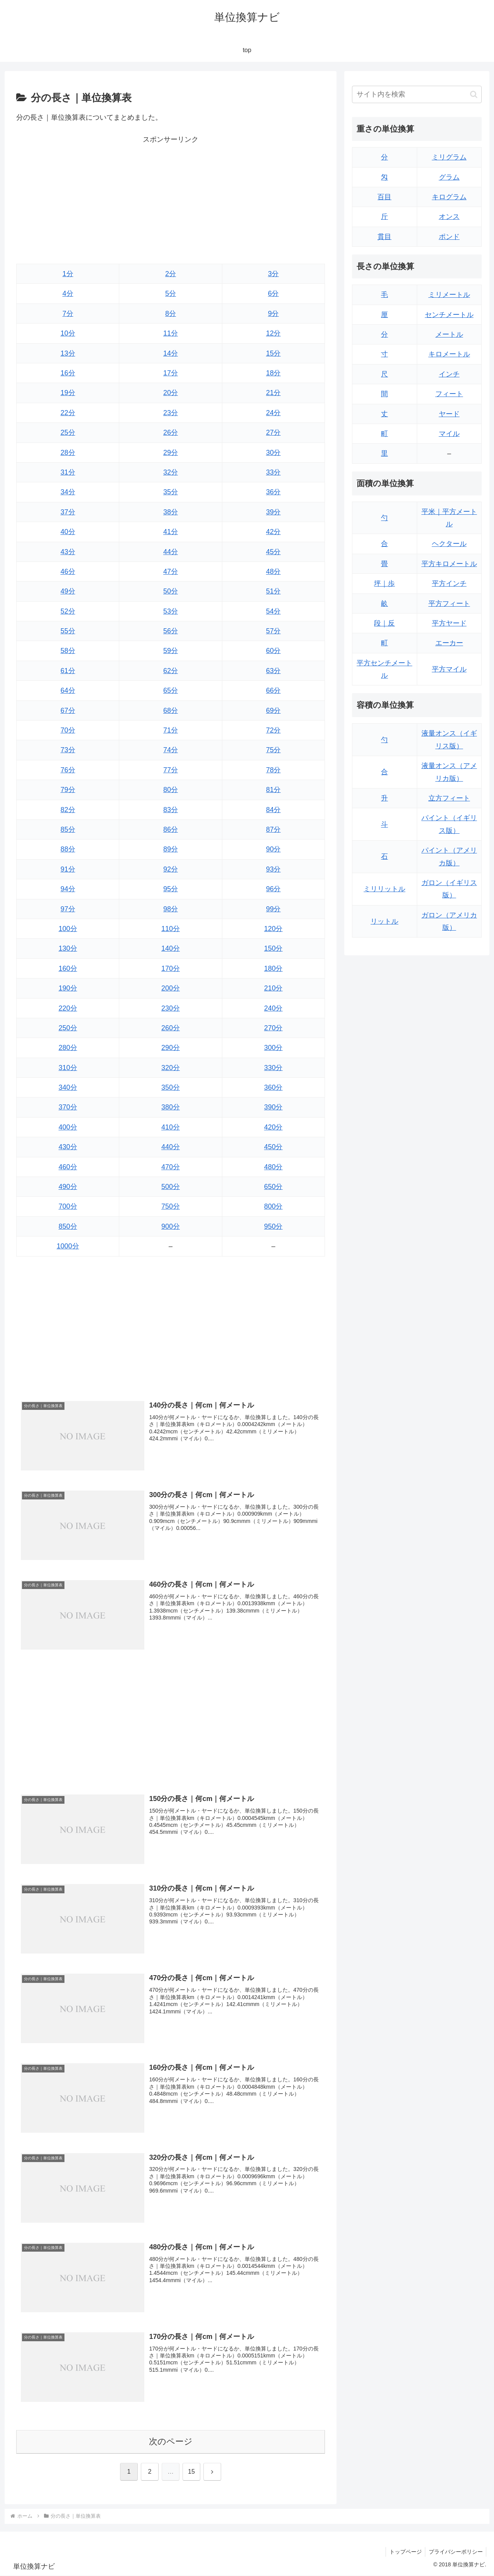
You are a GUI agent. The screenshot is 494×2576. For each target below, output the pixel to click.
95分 (170, 889)
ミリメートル (449, 294)
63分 (273, 671)
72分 (273, 730)
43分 (68, 552)
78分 (273, 770)
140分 (170, 948)
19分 (68, 393)
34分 (68, 492)
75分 (273, 750)
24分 (273, 413)
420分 (273, 1127)
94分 (68, 889)
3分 (273, 274)
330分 (273, 1068)
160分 (68, 968)
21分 (273, 393)
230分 (170, 1008)
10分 (68, 333)
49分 (68, 591)
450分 (273, 1147)
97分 (68, 909)
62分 (170, 671)
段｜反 (384, 623)
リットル (384, 921)
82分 (68, 810)
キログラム (449, 197)
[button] (473, 94)
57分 (273, 631)
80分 (170, 790)
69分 (273, 710)
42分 (273, 532)
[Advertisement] (170, 200)
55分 (68, 631)
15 (191, 2472)
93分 (273, 869)
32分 (170, 472)
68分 (170, 710)
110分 (170, 929)
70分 (68, 730)
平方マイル (449, 669)
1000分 (68, 1246)
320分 (170, 1068)
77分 (170, 770)
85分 (68, 829)
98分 (170, 909)
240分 (273, 1008)
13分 (68, 353)
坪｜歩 (384, 583)
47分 (170, 571)
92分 (170, 869)
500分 (170, 1186)
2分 (170, 274)
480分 (273, 1167)
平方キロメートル (449, 564)
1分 (68, 274)
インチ (449, 374)
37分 (68, 512)
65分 (170, 690)
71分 (170, 730)
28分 (68, 452)
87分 (273, 829)
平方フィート (449, 603)
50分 (170, 591)
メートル (449, 334)
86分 (170, 829)
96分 (273, 889)
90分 (273, 849)
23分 (170, 413)
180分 (273, 968)
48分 (273, 571)
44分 (170, 552)
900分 (170, 1226)
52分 (68, 611)
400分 (68, 1127)
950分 (273, 1226)
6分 (273, 293)
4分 (68, 293)
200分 (170, 988)
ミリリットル (384, 889)
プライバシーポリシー (455, 2552)
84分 (273, 810)
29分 (170, 452)
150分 (273, 948)
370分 (68, 1107)
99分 (273, 909)
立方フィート (449, 798)
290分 (170, 1047)
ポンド (449, 237)
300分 (273, 1047)
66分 (273, 690)
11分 (170, 333)
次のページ (171, 2442)
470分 (170, 1167)
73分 (68, 750)
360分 (273, 1087)
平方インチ (449, 583)
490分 (68, 1186)
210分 (273, 988)
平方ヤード (449, 623)
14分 (170, 353)
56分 (170, 631)
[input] (417, 94)
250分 (68, 1028)
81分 (273, 790)
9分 (273, 313)
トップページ (403, 2552)
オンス (449, 216)
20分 (170, 393)
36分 (273, 492)
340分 (68, 1087)
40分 (68, 532)
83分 (170, 810)
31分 (68, 472)
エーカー (449, 643)
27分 (273, 432)
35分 (170, 492)
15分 (273, 353)
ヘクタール (449, 544)
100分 (68, 929)
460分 (68, 1167)
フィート (449, 394)
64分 (68, 690)
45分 (273, 552)
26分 (170, 432)
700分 (68, 1206)
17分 (170, 373)
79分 (68, 790)
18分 (273, 373)
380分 (170, 1107)
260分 (170, 1028)
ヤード (449, 414)
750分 (170, 1206)
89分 (170, 849)
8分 (170, 313)
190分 (68, 988)
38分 (170, 512)
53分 (170, 611)
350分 (170, 1087)
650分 (273, 1186)
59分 (170, 651)
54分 (273, 611)
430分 (68, 1147)
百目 (384, 197)
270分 (273, 1028)
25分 (68, 432)
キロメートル (449, 354)
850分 (68, 1226)
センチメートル (449, 315)
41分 (170, 532)
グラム (449, 177)
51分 (273, 591)
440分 (170, 1147)
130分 (68, 948)
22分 (68, 413)
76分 (68, 770)
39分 (273, 512)
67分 (68, 710)
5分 (170, 293)
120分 (273, 929)
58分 (68, 651)
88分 (68, 849)
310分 (68, 1068)
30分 (273, 452)
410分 (170, 1127)
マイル (449, 434)
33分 (273, 472)
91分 (68, 869)
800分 (273, 1206)
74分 (170, 750)
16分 (68, 373)
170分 (170, 968)
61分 (68, 671)
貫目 (384, 237)
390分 (273, 1107)
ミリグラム (449, 157)
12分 (273, 333)
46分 (68, 571)
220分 (68, 1008)
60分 (273, 651)
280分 (68, 1047)
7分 (68, 313)
